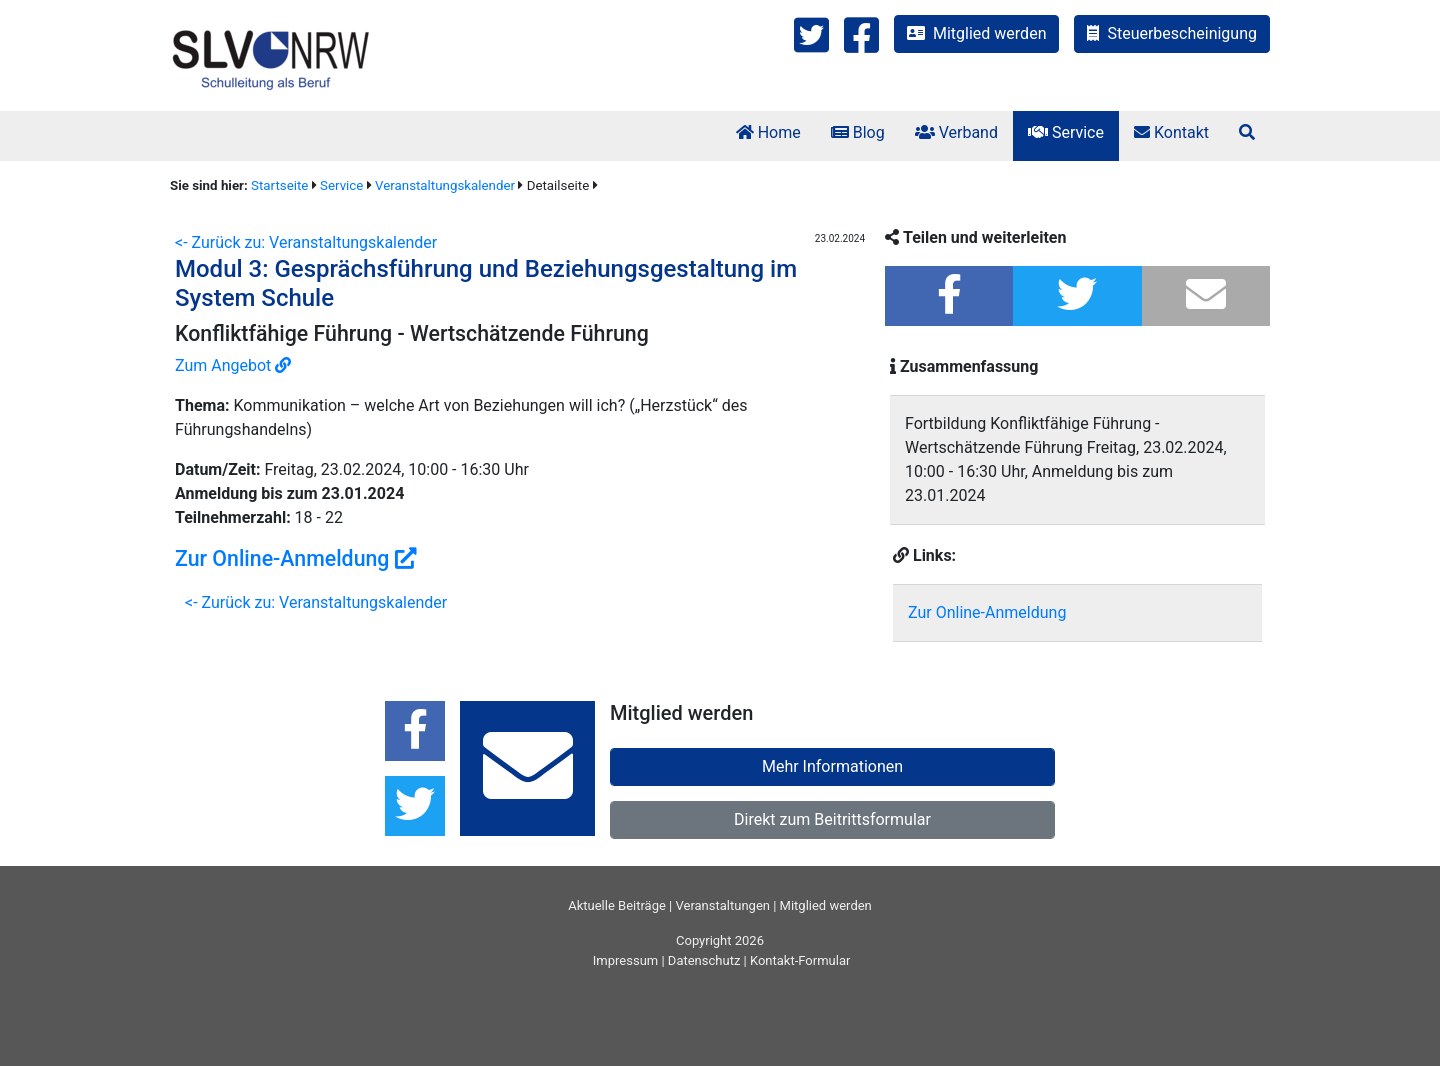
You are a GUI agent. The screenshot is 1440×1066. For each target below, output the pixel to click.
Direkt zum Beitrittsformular (832, 819)
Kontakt (1171, 132)
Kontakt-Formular (800, 960)
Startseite (279, 185)
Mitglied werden (976, 33)
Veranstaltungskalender (445, 185)
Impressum (625, 960)
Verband (956, 132)
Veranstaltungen (723, 905)
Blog (858, 132)
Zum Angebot (233, 365)
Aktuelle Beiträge (617, 905)
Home (768, 132)
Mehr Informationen (832, 766)
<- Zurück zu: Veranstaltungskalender (306, 242)
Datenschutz (704, 960)
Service (1066, 132)
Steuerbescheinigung (1172, 33)
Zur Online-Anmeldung (295, 558)
